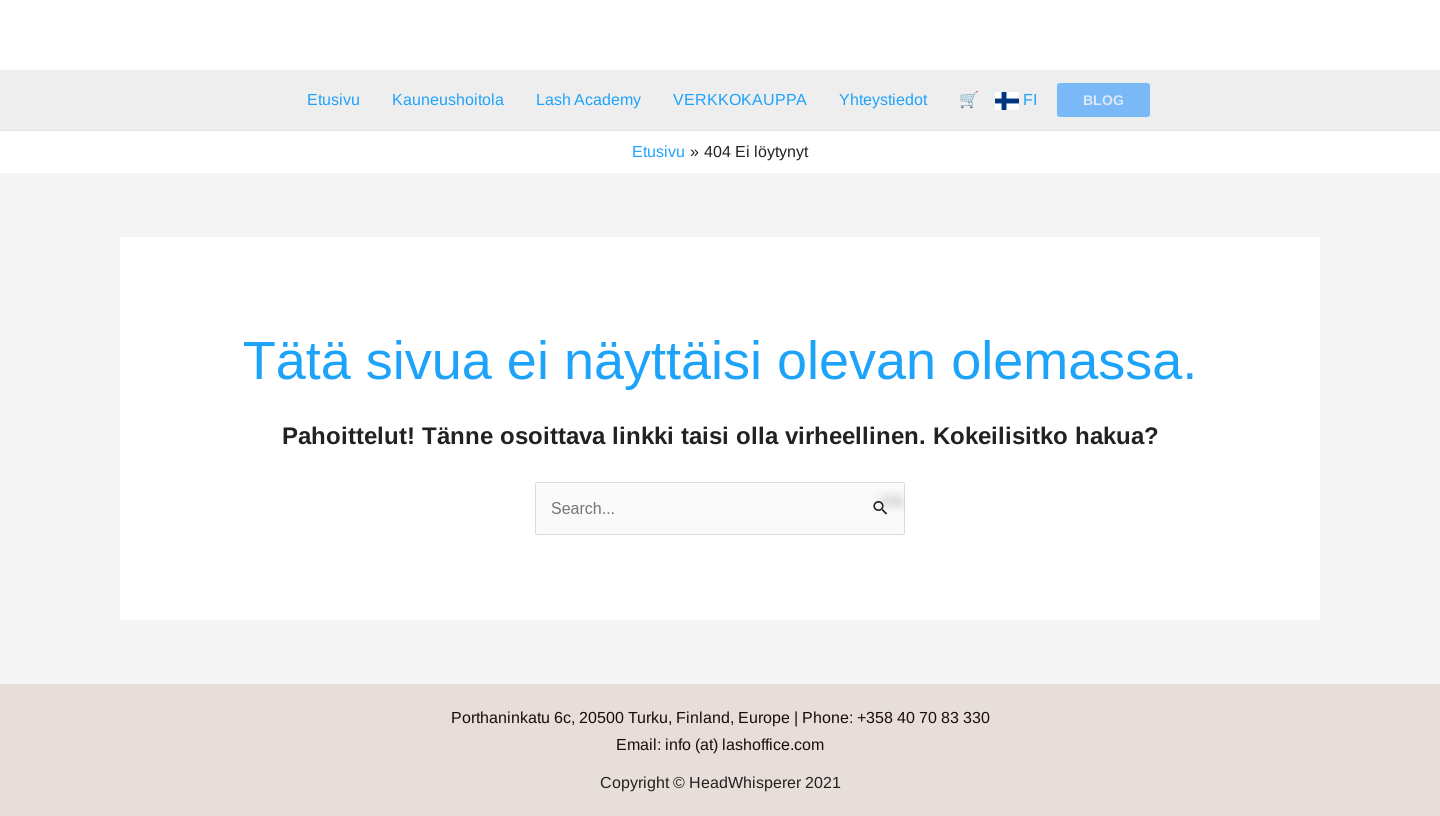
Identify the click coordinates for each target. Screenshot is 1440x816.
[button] (1103, 100)
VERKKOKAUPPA (740, 99)
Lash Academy (588, 99)
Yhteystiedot (883, 99)
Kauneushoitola (448, 99)
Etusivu (333, 99)
